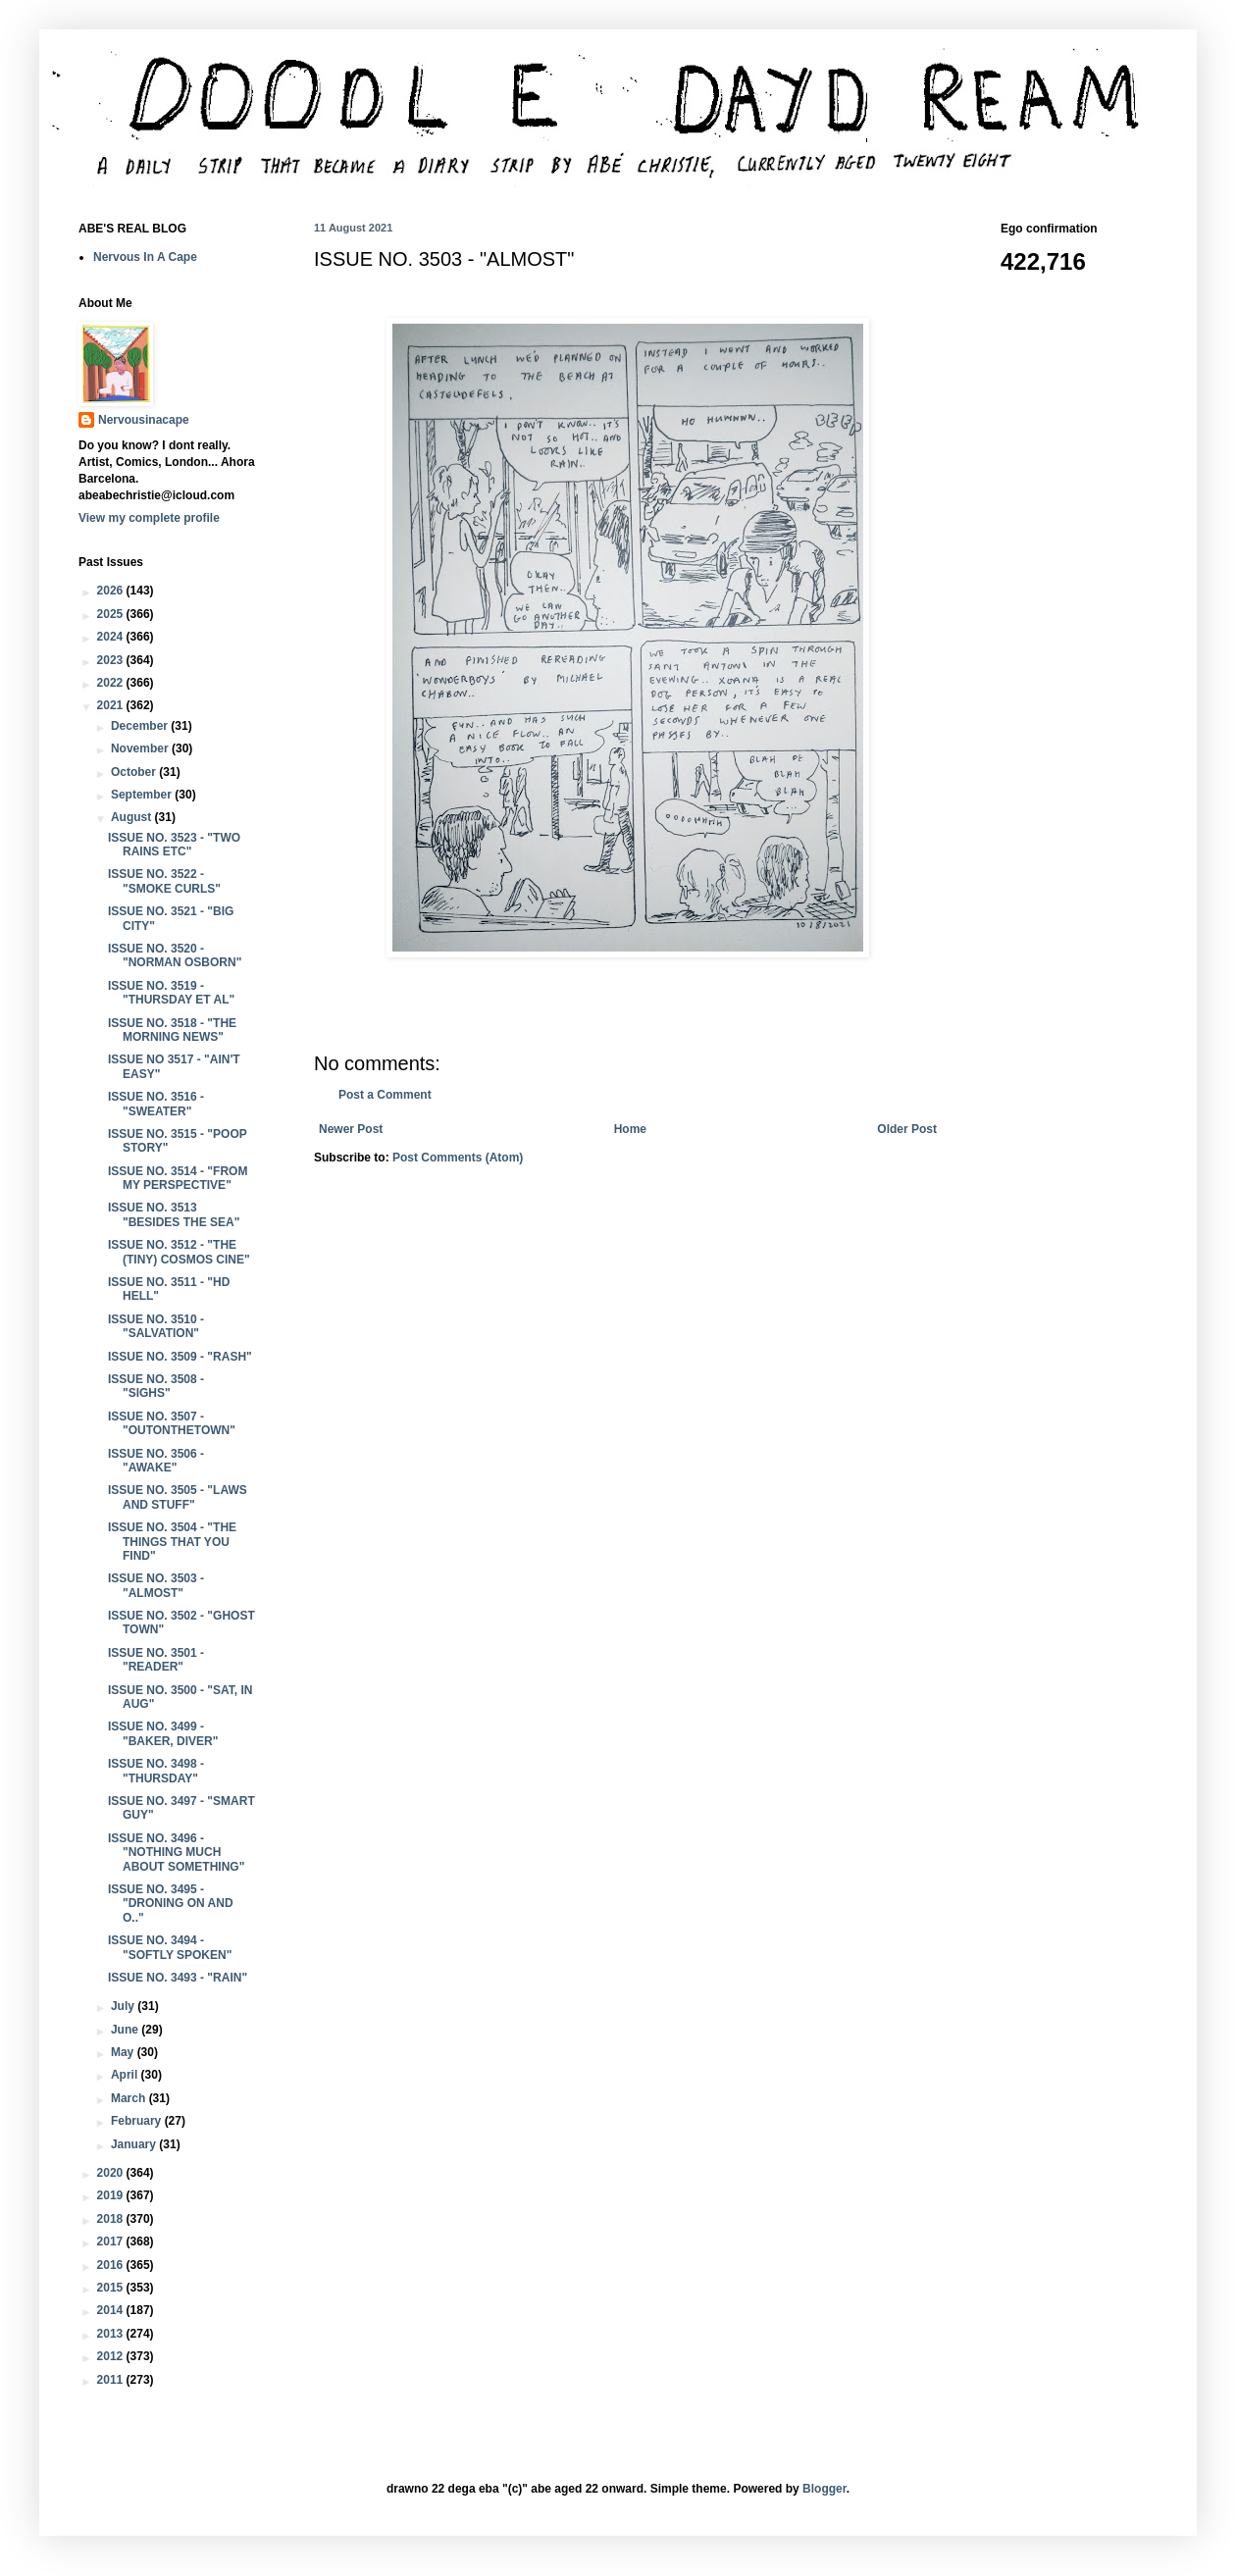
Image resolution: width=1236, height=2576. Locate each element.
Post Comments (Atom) (457, 1157)
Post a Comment (385, 1095)
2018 (112, 2219)
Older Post (907, 1129)
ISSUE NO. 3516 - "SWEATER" (156, 1103)
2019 (112, 2195)
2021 (112, 705)
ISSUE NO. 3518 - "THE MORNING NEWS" (172, 1030)
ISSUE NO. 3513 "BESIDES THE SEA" (173, 1214)
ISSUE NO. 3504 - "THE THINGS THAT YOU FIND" (172, 1541)
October (135, 772)
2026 (112, 590)
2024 (112, 637)
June (126, 2029)
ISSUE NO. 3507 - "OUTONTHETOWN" (171, 1423)
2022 (112, 683)
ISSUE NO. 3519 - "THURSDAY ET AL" (171, 992)
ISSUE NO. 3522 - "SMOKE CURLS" (164, 881)
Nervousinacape (143, 420)
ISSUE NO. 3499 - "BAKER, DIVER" (163, 1733)
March (130, 2098)
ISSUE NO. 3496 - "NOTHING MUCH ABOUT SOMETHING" (176, 1852)
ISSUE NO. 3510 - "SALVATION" (156, 1326)
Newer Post (351, 1129)
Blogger (824, 2489)
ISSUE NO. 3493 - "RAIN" (177, 1977)
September (143, 794)
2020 (112, 2173)
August (133, 817)
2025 (112, 614)
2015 (112, 2287)
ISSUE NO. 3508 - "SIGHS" (156, 1386)
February (138, 2121)
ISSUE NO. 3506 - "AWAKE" (156, 1460)
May (124, 2052)
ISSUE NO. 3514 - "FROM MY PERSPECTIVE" (177, 1178)
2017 (112, 2241)
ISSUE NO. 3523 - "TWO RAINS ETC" (174, 844)
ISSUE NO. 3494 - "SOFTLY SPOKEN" (170, 1947)
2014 (112, 2310)
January (135, 2144)
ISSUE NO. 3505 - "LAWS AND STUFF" (177, 1497)
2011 (112, 2380)
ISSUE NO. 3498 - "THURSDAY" (156, 1770)
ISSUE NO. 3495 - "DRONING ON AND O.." (170, 1903)
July (124, 2006)
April (126, 2075)
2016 (112, 2265)
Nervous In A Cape (145, 257)
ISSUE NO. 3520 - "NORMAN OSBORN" (174, 955)
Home (630, 1129)
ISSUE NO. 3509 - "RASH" (180, 1357)
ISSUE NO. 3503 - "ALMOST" (156, 1585)
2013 (112, 2334)
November (141, 748)
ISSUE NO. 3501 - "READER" (156, 1660)
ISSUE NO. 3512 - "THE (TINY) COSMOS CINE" (179, 1251)
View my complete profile (149, 518)
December (141, 726)
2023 (112, 660)
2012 (112, 2356)
